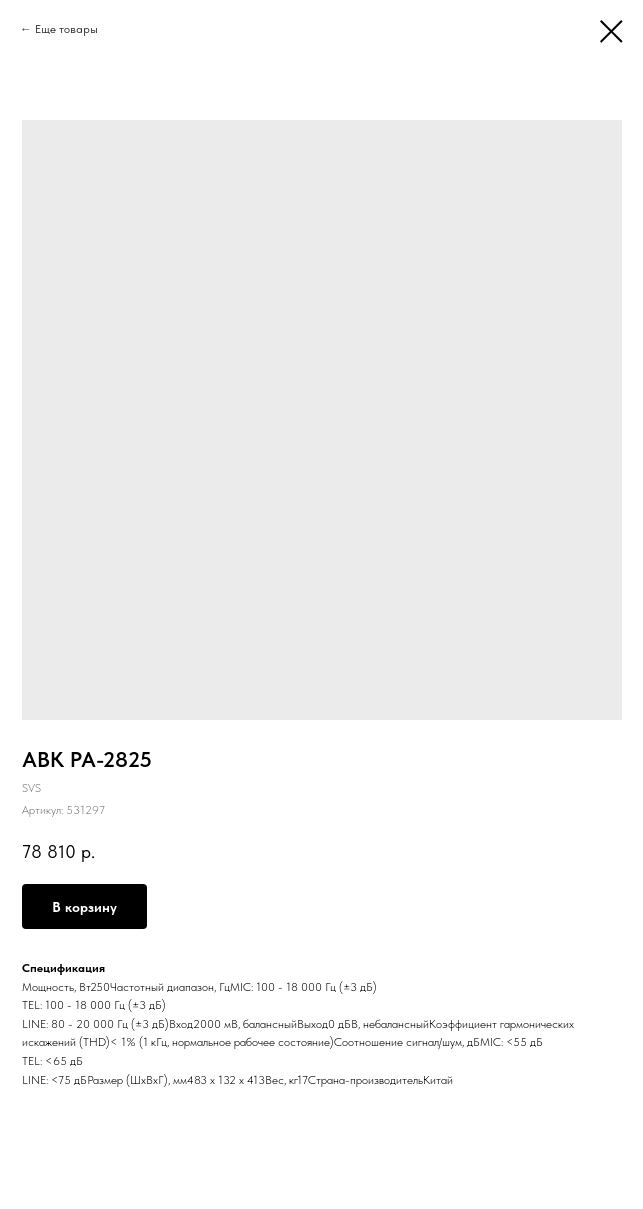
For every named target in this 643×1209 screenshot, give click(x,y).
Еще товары (66, 29)
